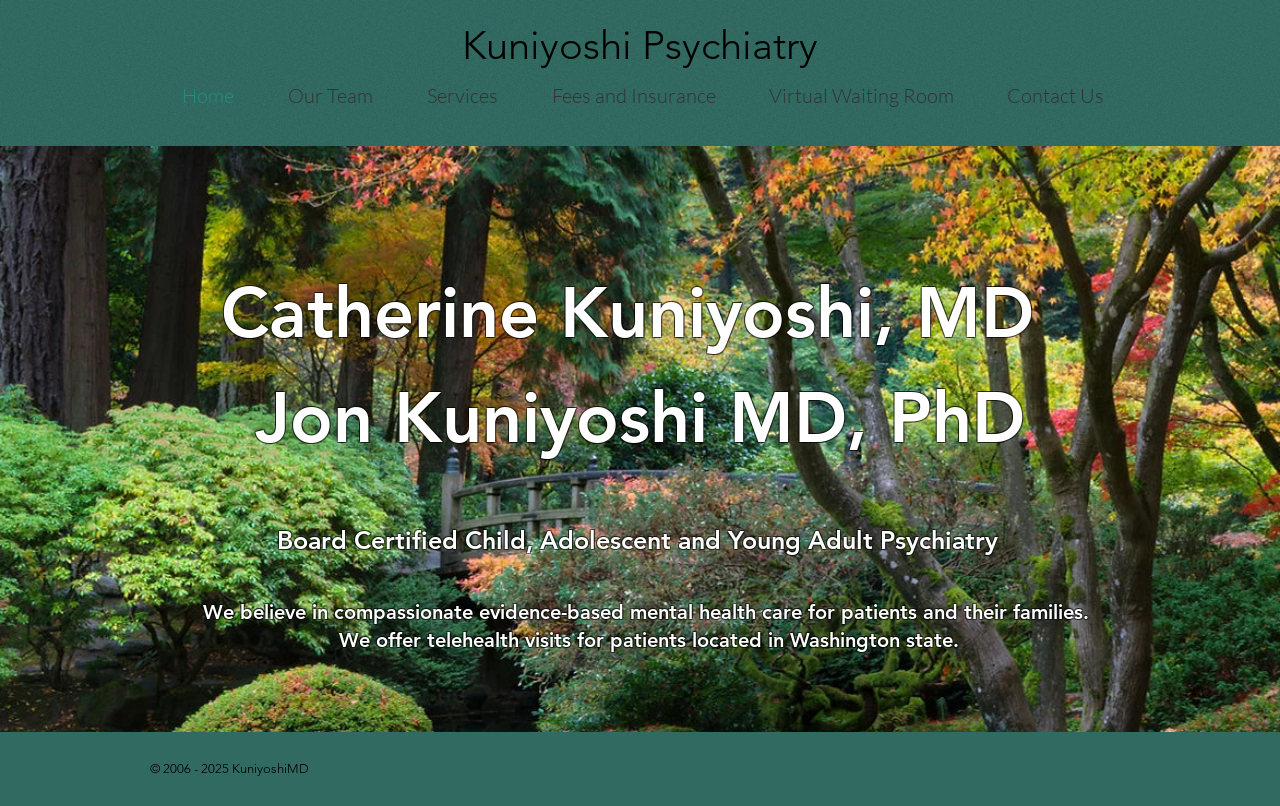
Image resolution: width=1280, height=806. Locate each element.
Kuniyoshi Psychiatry (640, 45)
